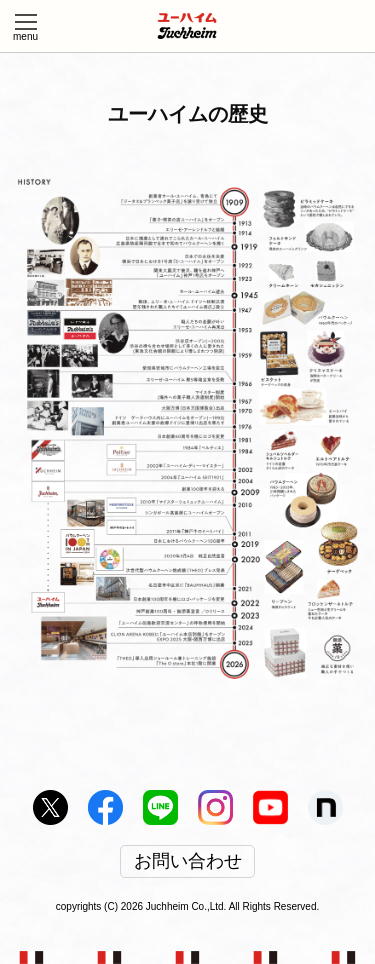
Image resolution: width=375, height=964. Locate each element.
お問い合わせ (188, 862)
